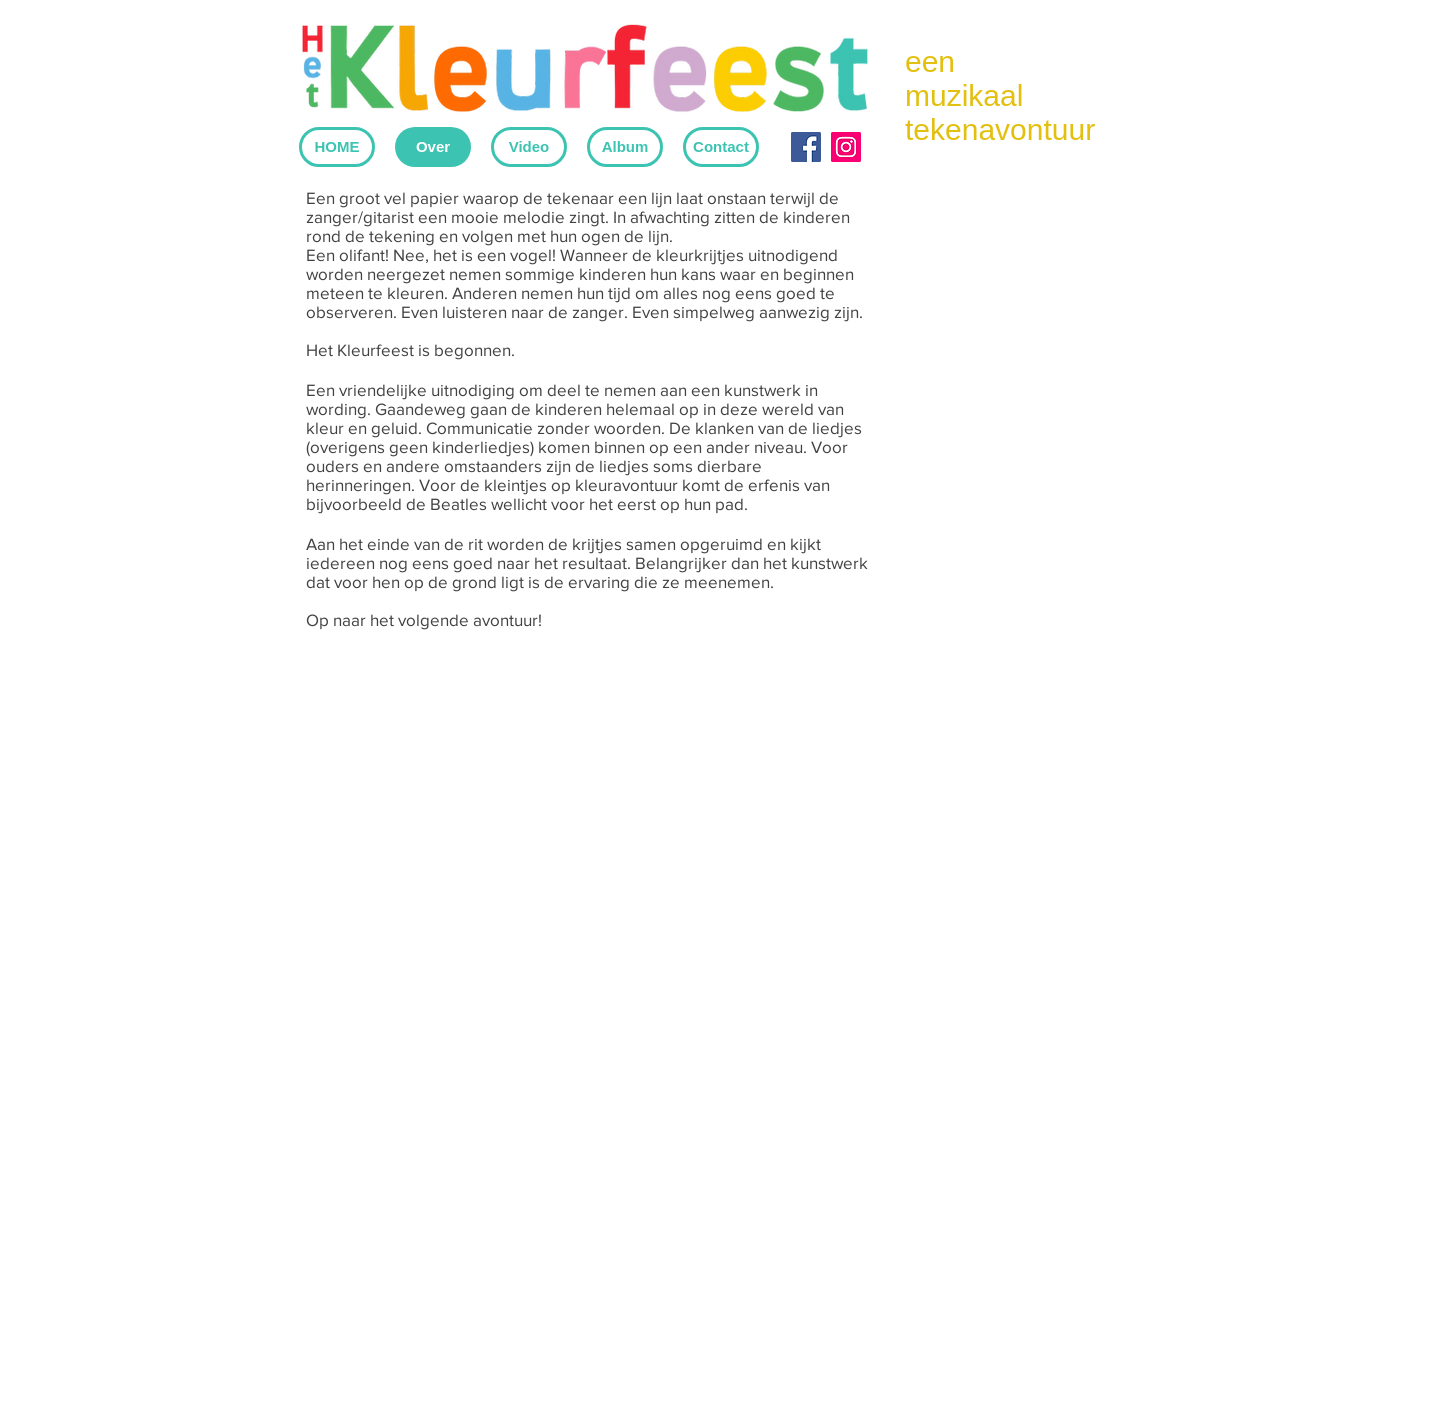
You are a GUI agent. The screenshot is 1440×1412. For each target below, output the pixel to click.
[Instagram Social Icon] (846, 147)
